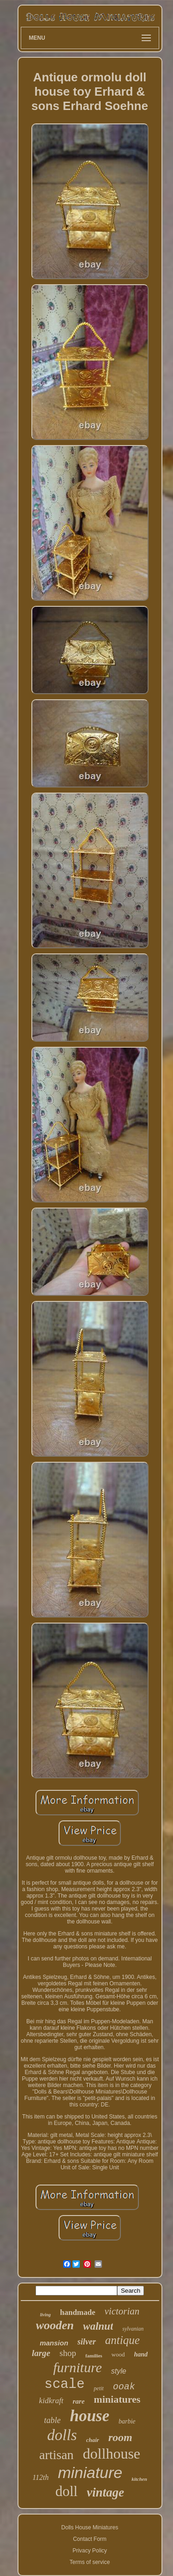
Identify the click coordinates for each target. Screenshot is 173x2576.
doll (66, 2491)
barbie (127, 2421)
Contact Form (90, 2539)
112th (40, 2477)
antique (122, 2340)
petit (98, 2388)
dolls (62, 2435)
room (120, 2437)
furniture (77, 2367)
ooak (124, 2386)
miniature (90, 2472)
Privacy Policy (89, 2550)
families (93, 2355)
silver (87, 2341)
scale (64, 2384)
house (89, 2416)
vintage (105, 2492)
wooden (55, 2325)
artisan (56, 2455)
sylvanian (132, 2329)
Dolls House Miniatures (89, 2527)
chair (92, 2439)
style (118, 2371)
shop (68, 2353)
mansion (54, 2343)
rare (79, 2401)
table (52, 2420)
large (41, 2353)
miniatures (117, 2399)
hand (141, 2354)
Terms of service (90, 2562)
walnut (98, 2326)
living (45, 2314)
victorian (122, 2311)
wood (118, 2354)
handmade (77, 2312)
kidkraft (51, 2400)
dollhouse (111, 2453)
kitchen (139, 2479)
